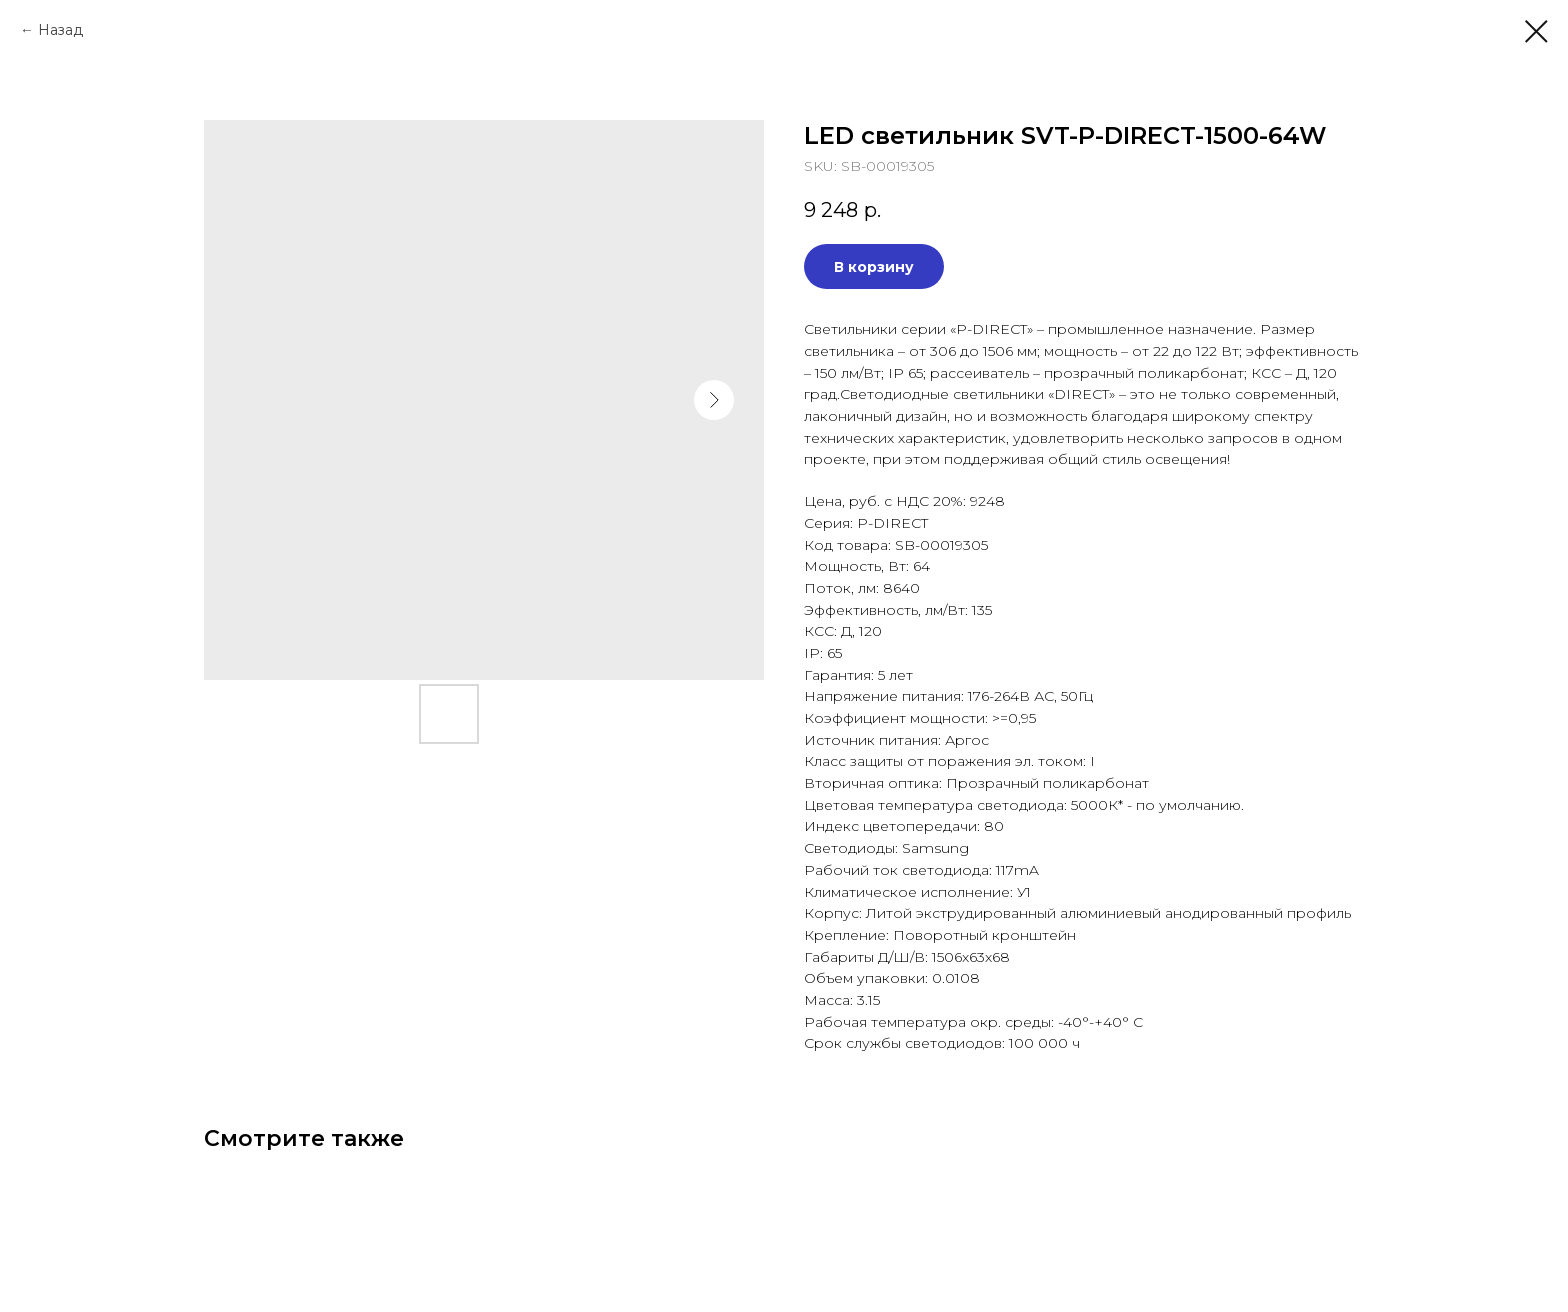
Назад (60, 30)
